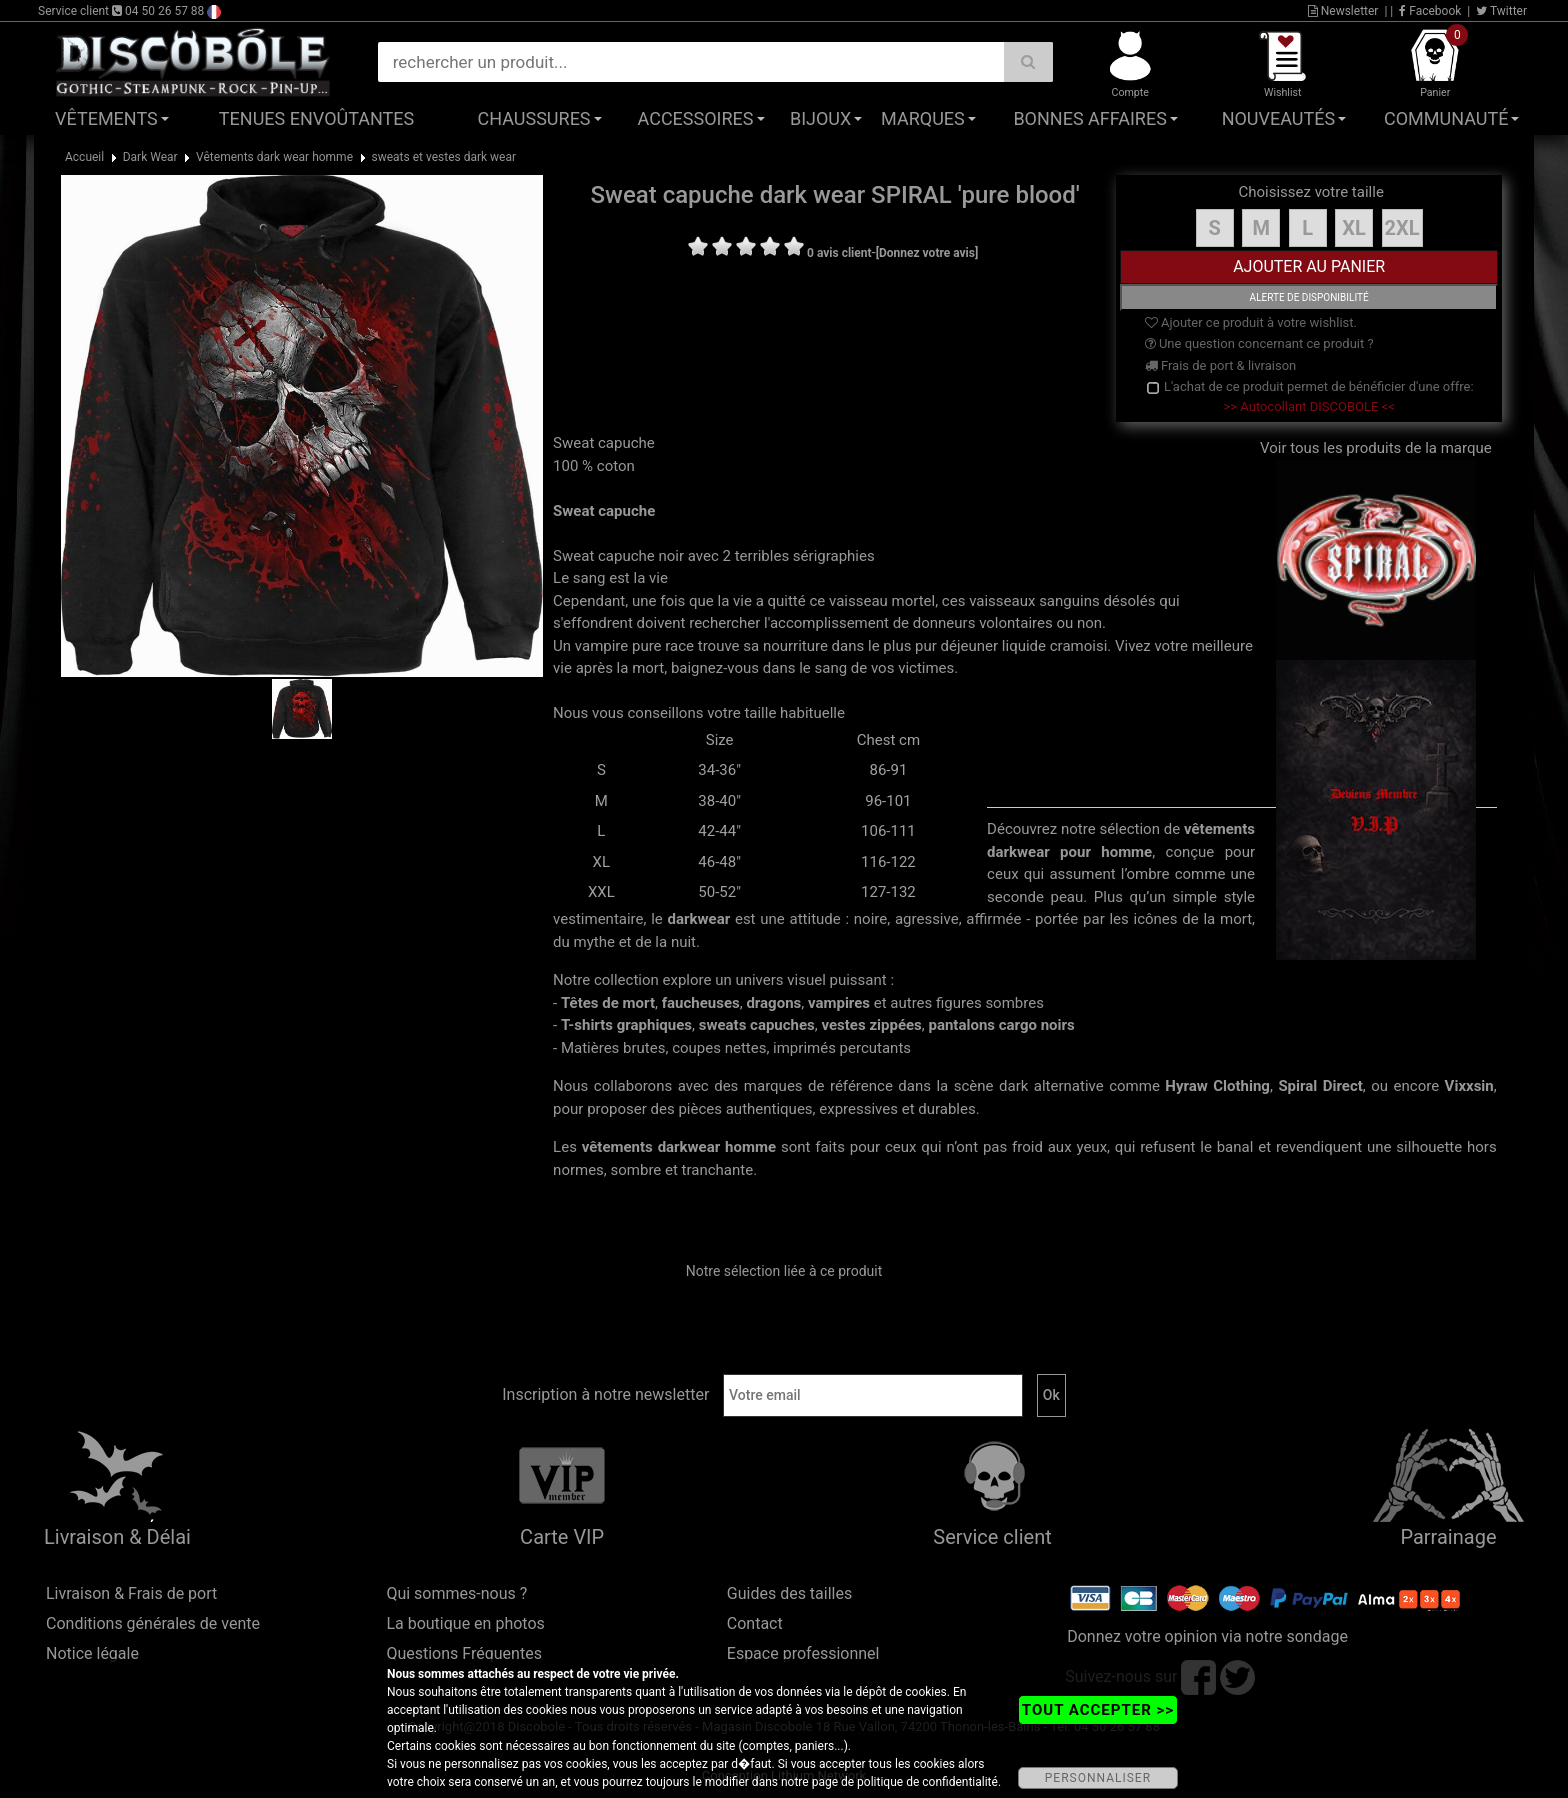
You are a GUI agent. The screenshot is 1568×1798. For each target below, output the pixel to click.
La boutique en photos (465, 1623)
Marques (923, 118)
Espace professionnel (803, 1653)
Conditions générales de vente (153, 1623)
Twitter (1501, 11)
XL (1354, 228)
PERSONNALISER (1098, 1778)
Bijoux (820, 118)
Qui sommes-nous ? (456, 1593)
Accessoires (696, 118)
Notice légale (92, 1653)
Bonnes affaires (1089, 118)
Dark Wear (150, 157)
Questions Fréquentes (464, 1653)
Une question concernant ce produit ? (1259, 343)
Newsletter (1343, 11)
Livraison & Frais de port (131, 1593)
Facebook (1430, 11)
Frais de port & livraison (1221, 365)
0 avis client (839, 253)
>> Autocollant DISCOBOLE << (1309, 406)
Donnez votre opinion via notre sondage (1207, 1636)
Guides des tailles (789, 1593)
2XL (1402, 228)
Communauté (1446, 118)
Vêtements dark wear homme (274, 157)
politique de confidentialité (927, 1782)
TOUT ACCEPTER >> (1098, 1710)
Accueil (84, 157)
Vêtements (106, 118)
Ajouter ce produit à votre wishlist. (1251, 322)
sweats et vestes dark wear (443, 157)
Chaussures (534, 118)
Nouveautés (1279, 118)
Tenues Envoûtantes (316, 118)
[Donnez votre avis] (927, 253)
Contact (755, 1623)
